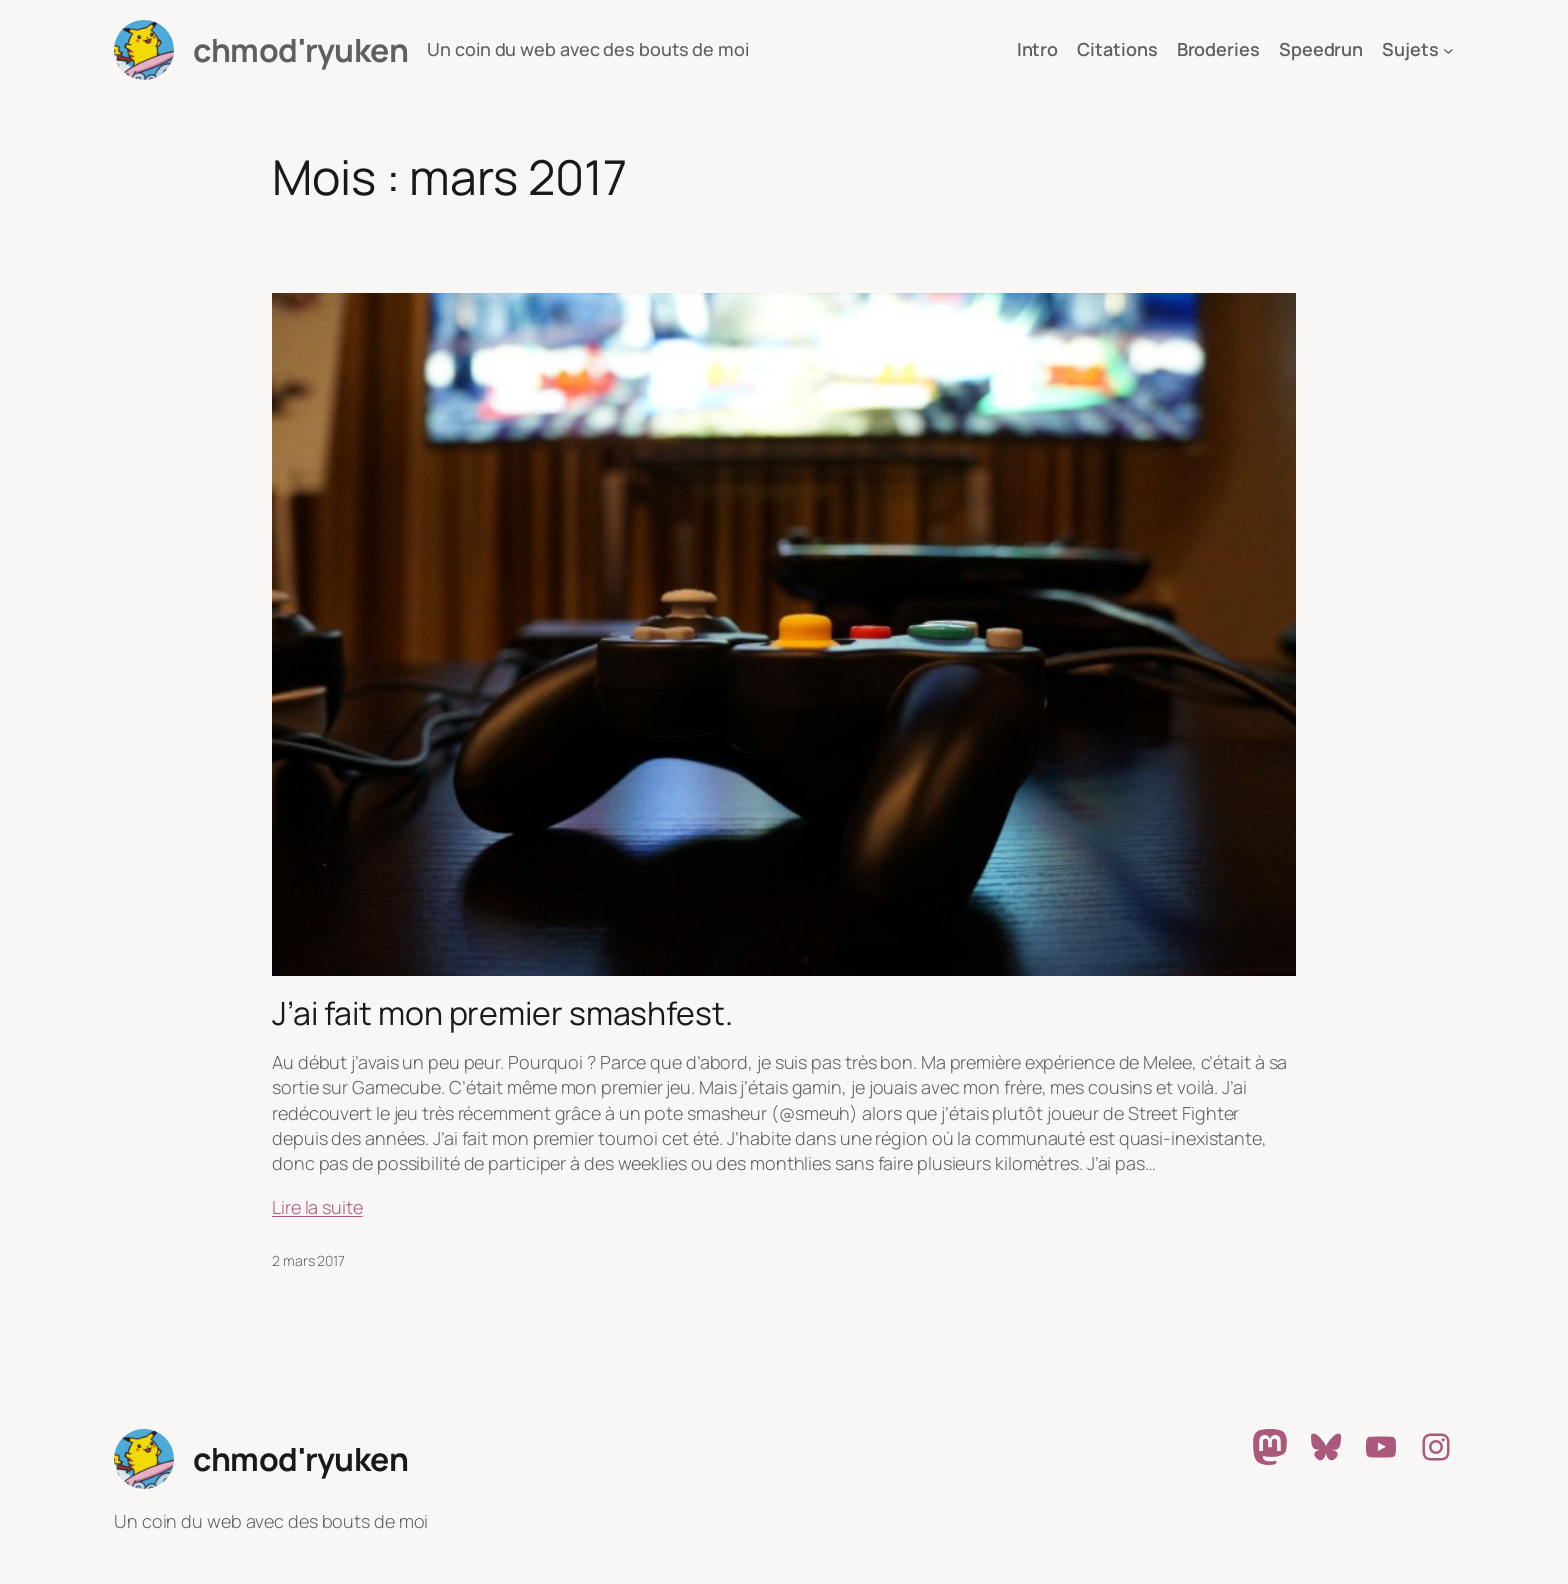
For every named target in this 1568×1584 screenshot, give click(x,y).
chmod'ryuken (300, 50)
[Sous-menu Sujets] (1448, 50)
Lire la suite (317, 1207)
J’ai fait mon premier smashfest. (502, 1013)
